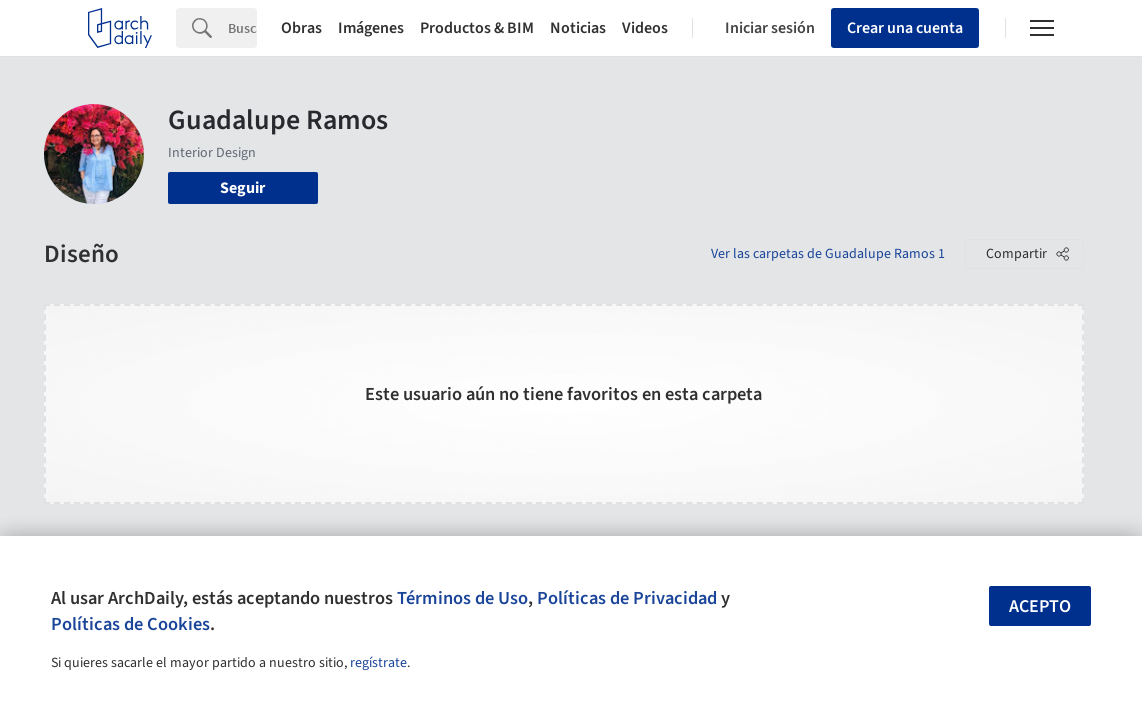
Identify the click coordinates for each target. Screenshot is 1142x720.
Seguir (242, 188)
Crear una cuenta (905, 28)
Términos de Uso (462, 598)
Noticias (578, 28)
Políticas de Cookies (130, 624)
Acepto (1040, 606)
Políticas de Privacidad (627, 598)
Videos (645, 28)
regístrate (378, 663)
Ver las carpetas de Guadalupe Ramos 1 (828, 254)
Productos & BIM (477, 28)
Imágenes (371, 28)
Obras (301, 28)
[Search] (242, 28)
